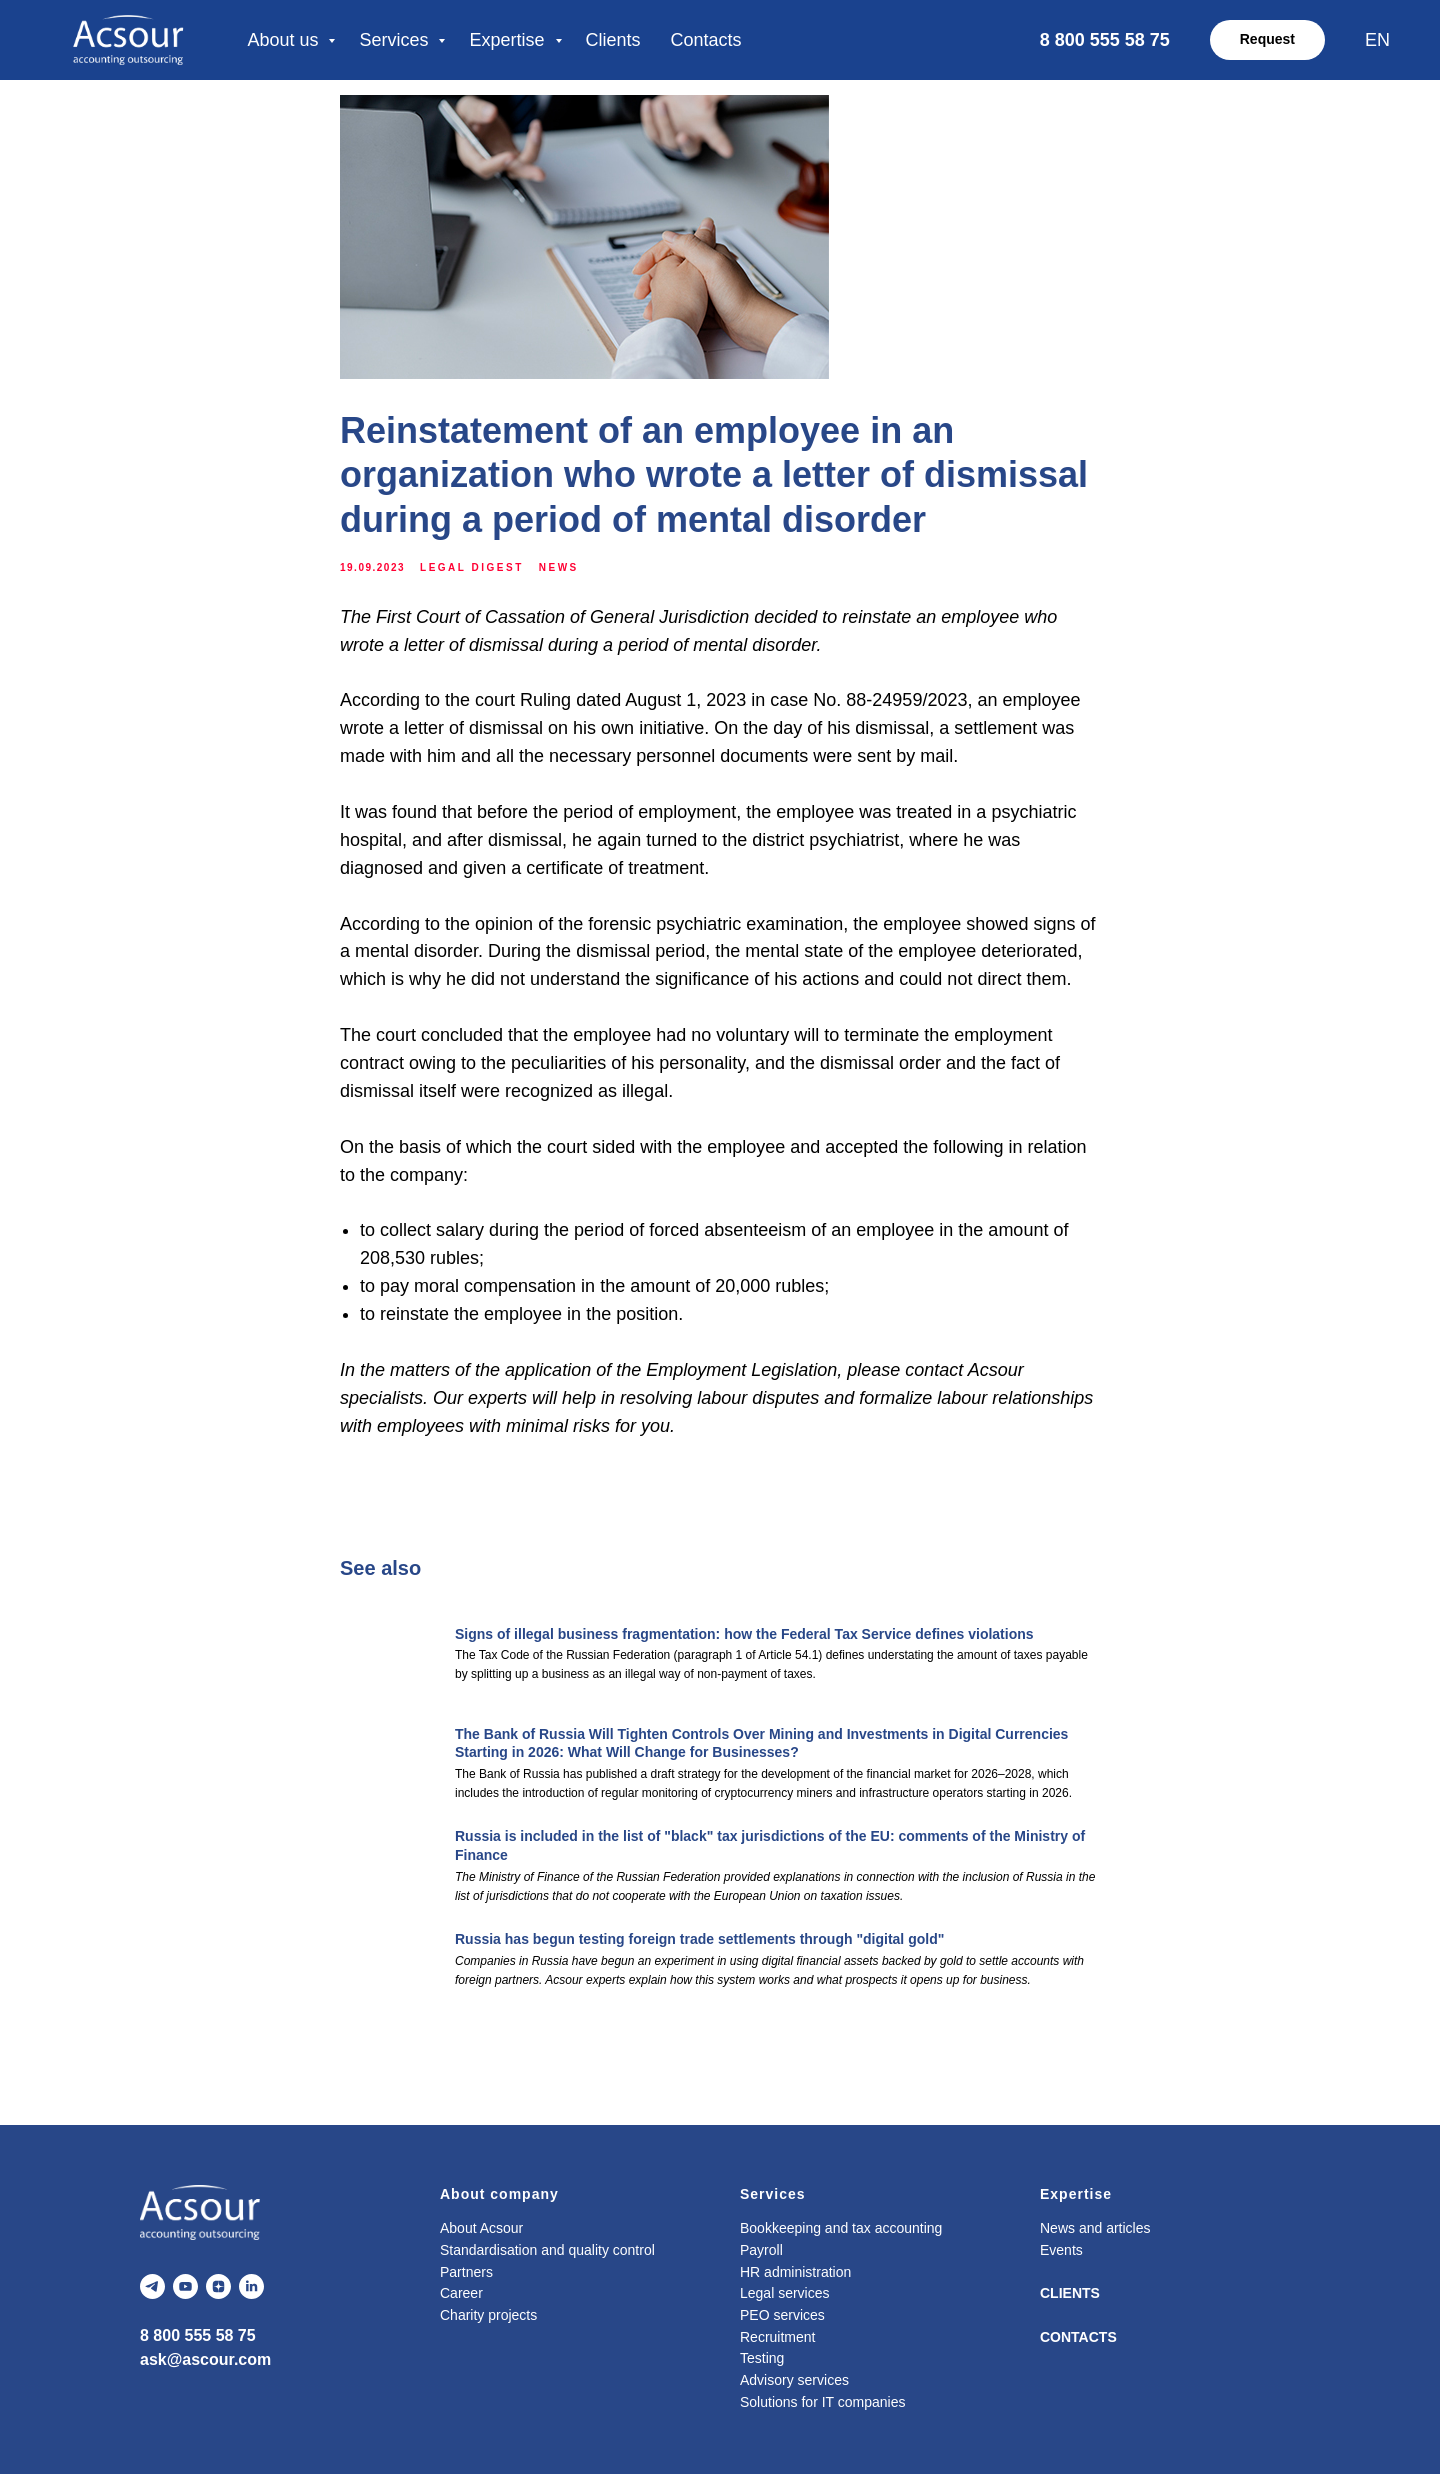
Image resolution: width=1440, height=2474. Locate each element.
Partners (466, 2272)
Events (1061, 2250)
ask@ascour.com (205, 2359)
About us (285, 40)
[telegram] (152, 2286)
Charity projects (488, 2315)
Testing (762, 2358)
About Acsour (481, 2228)
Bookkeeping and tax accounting (841, 2228)
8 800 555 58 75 (198, 2335)
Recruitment (777, 2337)
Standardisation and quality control (547, 2250)
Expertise (509, 40)
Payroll (761, 2250)
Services (396, 40)
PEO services (782, 2315)
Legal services (785, 2293)
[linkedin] (251, 2286)
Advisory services (794, 2380)
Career (461, 2293)
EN (1377, 40)
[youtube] (185, 2286)
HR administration (795, 2272)
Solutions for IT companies (823, 2402)
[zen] (218, 2286)
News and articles (1095, 2228)
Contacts (706, 40)
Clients (613, 40)
